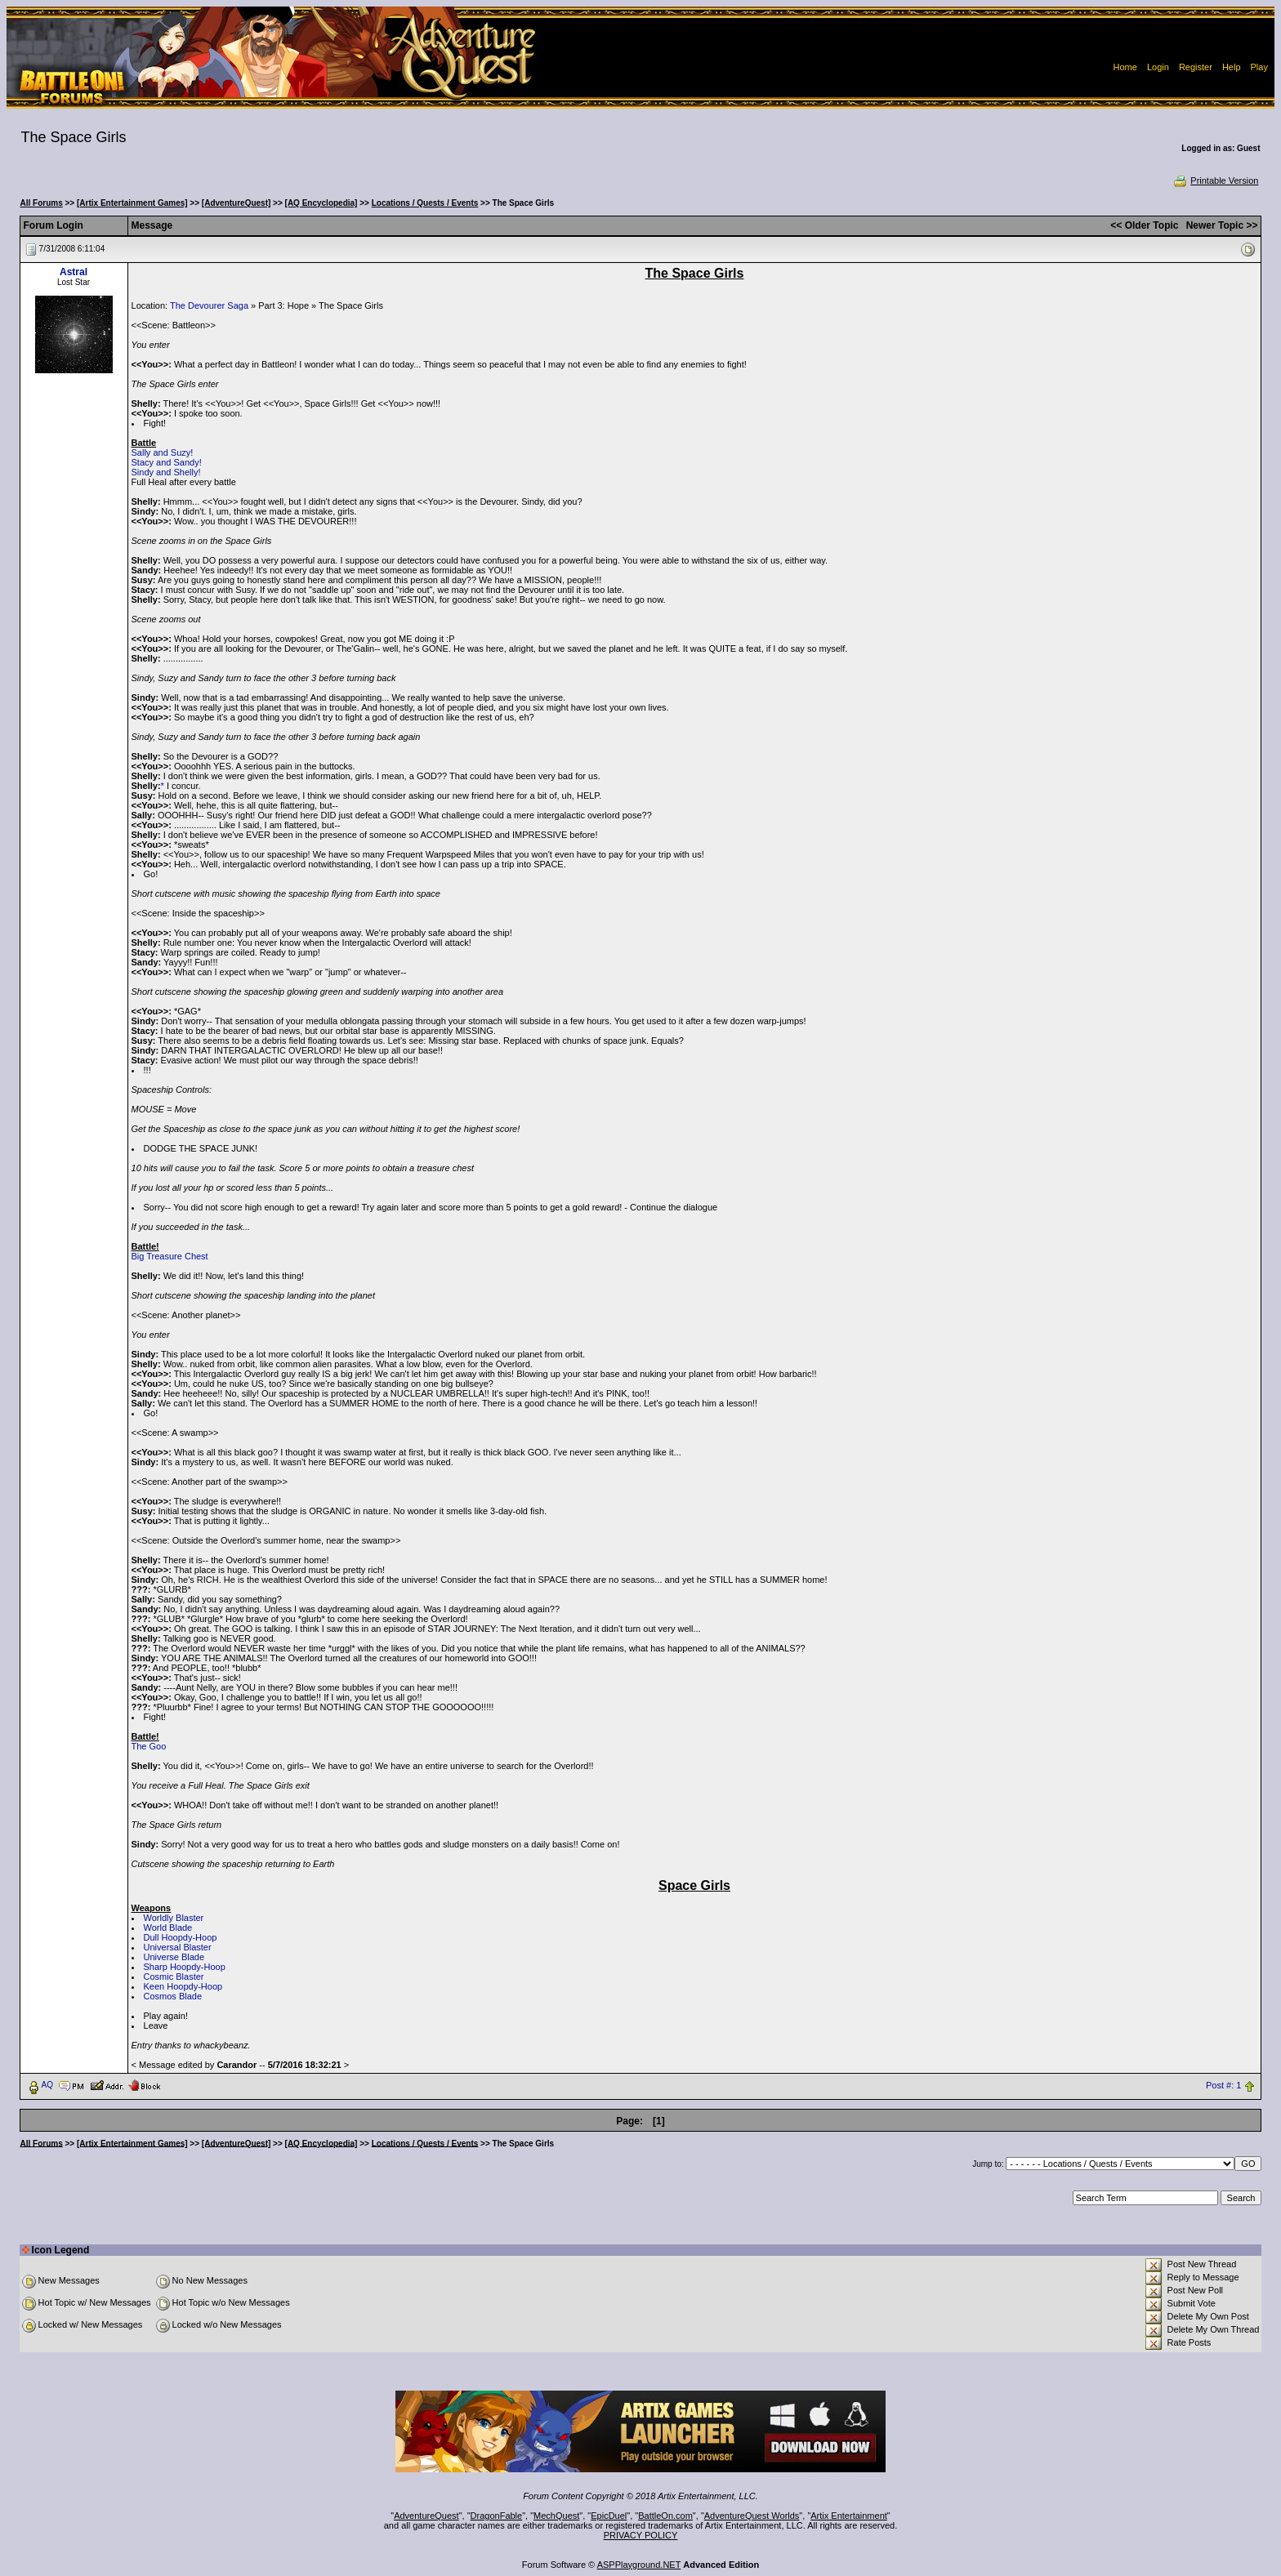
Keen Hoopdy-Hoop (183, 1986)
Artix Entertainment (848, 2515)
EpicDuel (609, 2515)
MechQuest (556, 2515)
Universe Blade (174, 1957)
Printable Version (1215, 180)
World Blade (168, 1927)
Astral (73, 272)
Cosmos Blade (173, 1996)
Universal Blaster (178, 1947)
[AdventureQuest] (236, 202)
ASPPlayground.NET (639, 2564)
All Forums (41, 202)
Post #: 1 (1223, 2085)
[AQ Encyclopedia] (321, 202)
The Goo (149, 1746)
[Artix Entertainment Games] (132, 202)
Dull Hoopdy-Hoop (180, 1937)
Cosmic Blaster (174, 1976)
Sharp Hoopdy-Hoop (184, 1967)
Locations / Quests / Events (425, 202)
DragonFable (497, 2515)
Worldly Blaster (174, 1918)
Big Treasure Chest (170, 1256)
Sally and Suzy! (163, 452)
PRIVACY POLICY (641, 2535)
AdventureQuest (426, 2515)
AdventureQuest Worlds (752, 2515)
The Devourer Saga (209, 305)
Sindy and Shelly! (166, 472)
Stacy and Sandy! (167, 462)
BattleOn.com (665, 2515)
